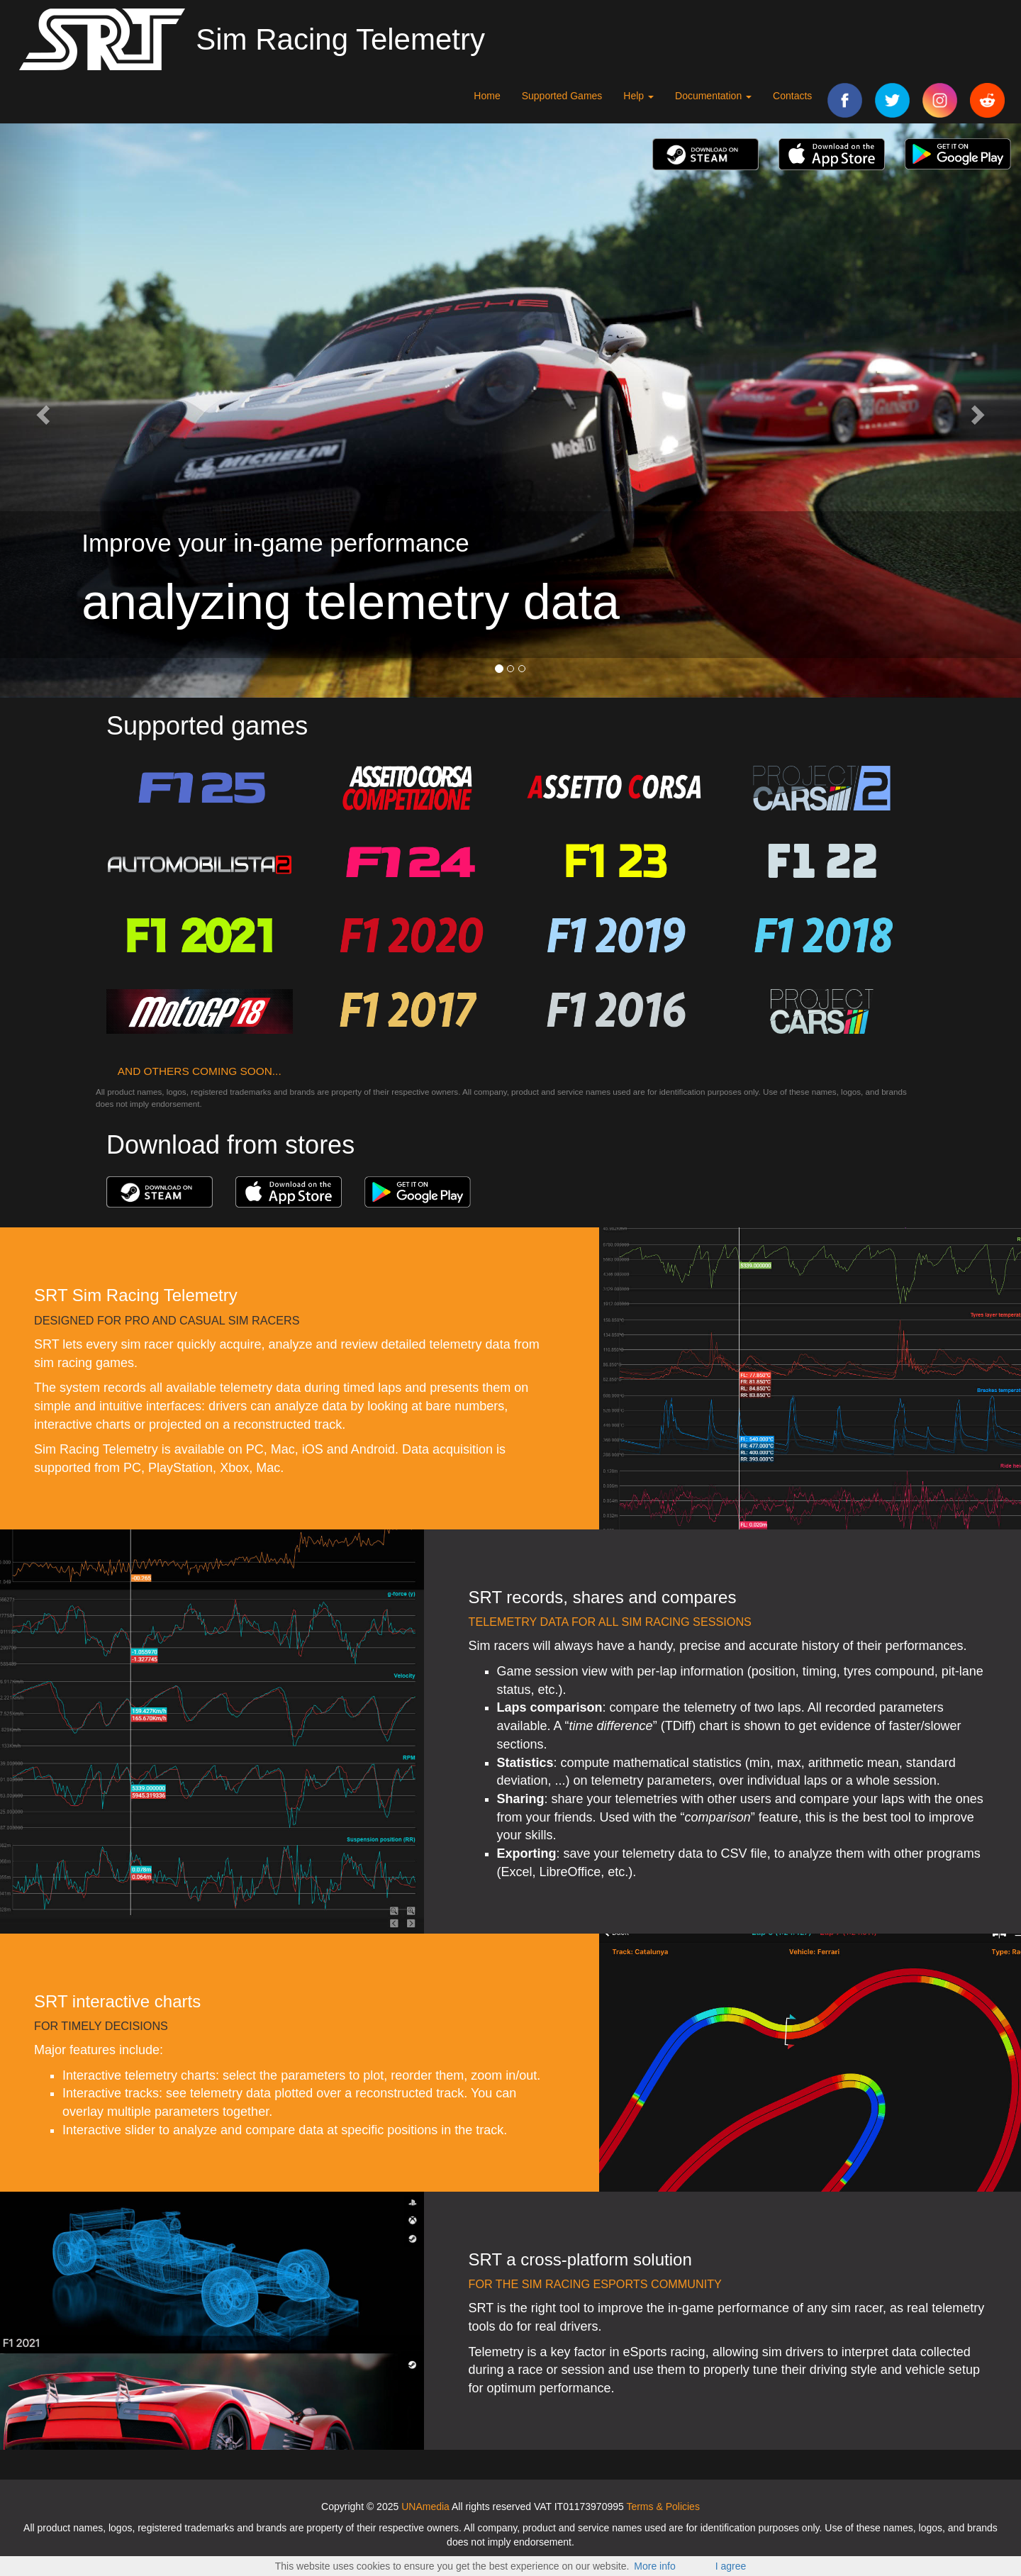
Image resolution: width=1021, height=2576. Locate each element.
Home (487, 95)
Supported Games (562, 95)
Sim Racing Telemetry (340, 39)
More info (654, 2566)
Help (638, 95)
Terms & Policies (662, 2506)
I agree (731, 2566)
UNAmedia (425, 2506)
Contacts (792, 95)
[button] (41, 410)
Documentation (713, 95)
